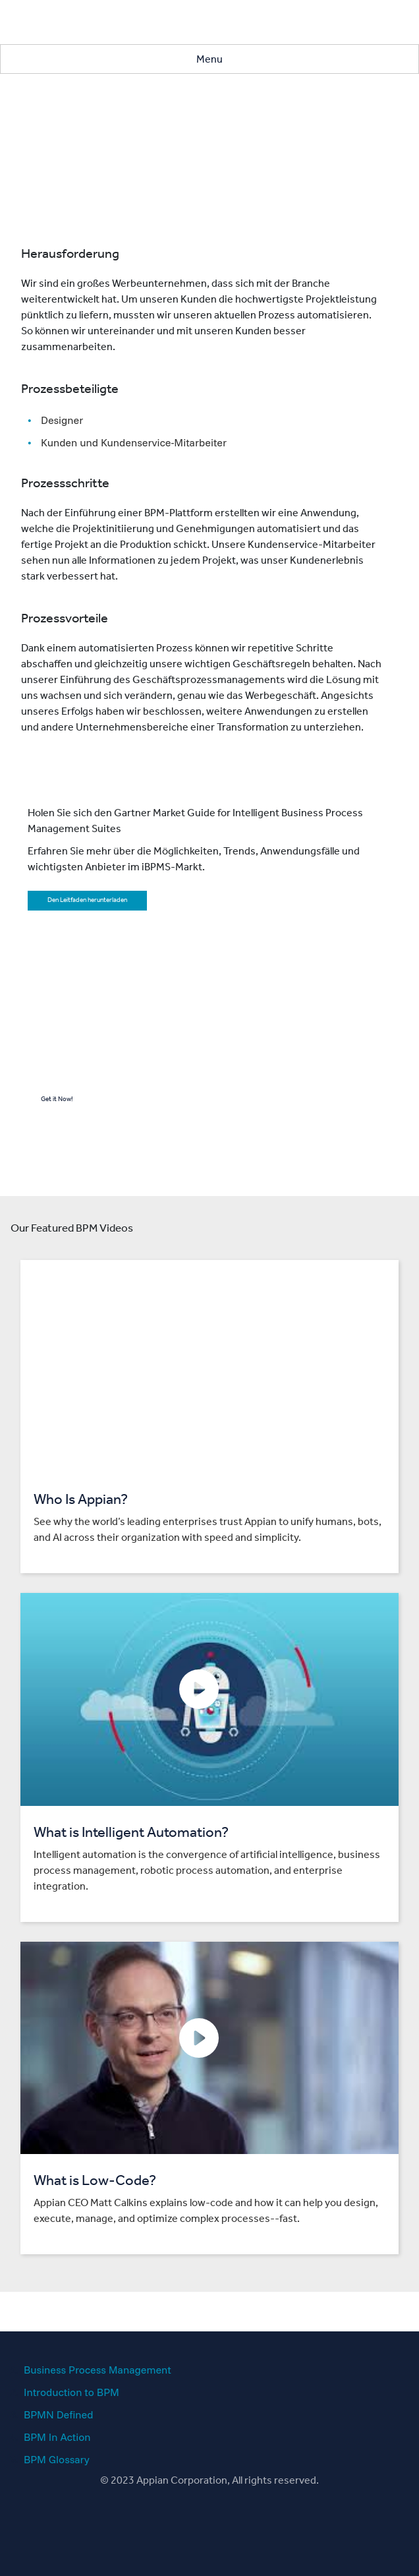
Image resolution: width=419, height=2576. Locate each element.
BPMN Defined (58, 2414)
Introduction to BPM (71, 2392)
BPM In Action (57, 2436)
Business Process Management (97, 2369)
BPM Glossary (57, 2459)
